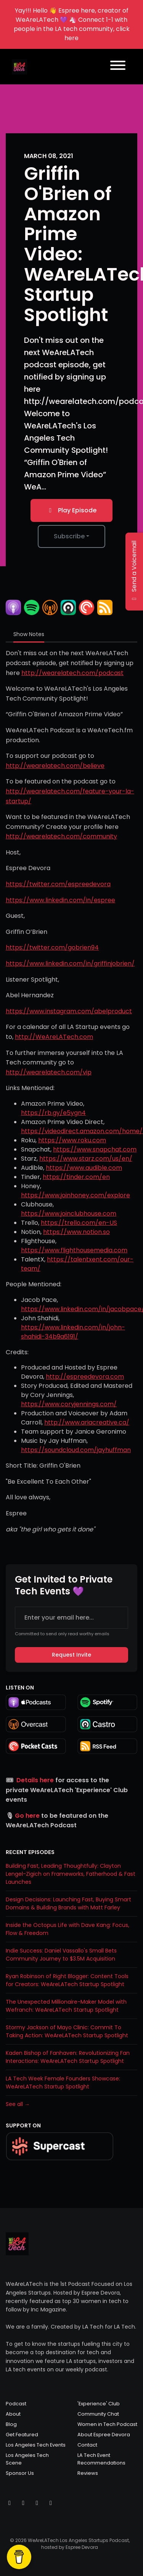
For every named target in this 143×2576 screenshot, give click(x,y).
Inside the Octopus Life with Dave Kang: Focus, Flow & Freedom (67, 1929)
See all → (18, 2104)
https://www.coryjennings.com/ (69, 1404)
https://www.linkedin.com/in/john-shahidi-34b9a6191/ (73, 1332)
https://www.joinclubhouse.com (68, 1213)
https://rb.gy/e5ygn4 (53, 1112)
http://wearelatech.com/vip (49, 1072)
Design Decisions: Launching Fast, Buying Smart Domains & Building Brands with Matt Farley (68, 1903)
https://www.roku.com (72, 1140)
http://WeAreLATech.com (54, 1036)
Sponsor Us (20, 2473)
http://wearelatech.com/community (61, 836)
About (13, 2414)
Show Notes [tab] (28, 634)
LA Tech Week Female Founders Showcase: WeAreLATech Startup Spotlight (63, 2082)
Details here (35, 1780)
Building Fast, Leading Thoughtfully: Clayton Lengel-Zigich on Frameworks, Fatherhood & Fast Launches (70, 1874)
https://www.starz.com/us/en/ (85, 1158)
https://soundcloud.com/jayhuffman (76, 1449)
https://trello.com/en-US (79, 1222)
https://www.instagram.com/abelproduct (69, 1011)
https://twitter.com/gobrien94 (52, 947)
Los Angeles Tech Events (36, 2445)
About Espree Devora (103, 2434)
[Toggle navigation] (117, 66)
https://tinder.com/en (76, 1177)
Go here (27, 1815)
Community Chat (98, 2414)
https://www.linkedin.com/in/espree (60, 900)
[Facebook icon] (37, 2503)
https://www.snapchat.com (95, 1149)
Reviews (87, 2473)
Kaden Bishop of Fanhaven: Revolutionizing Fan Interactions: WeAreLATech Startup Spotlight (68, 2057)
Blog (11, 2424)
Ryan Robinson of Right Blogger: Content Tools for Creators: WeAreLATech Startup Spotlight (67, 1980)
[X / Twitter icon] (9, 2503)
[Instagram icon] (23, 2503)
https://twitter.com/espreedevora (58, 884)
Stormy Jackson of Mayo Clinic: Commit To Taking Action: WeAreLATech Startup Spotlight (67, 2031)
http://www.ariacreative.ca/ (86, 1422)
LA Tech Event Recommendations (101, 2459)
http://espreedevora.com (85, 1376)
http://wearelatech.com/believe (55, 765)
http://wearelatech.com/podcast (72, 673)
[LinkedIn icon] (51, 2503)
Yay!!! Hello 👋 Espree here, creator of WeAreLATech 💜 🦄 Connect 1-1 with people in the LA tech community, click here (72, 24)
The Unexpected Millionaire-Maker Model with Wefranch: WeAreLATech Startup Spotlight (66, 2006)
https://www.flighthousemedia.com (74, 1250)
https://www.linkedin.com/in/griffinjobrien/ (70, 963)
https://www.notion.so (76, 1231)
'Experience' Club (98, 2403)
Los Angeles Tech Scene (27, 2459)
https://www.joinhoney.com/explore (75, 1195)
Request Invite (71, 1655)
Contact (87, 2445)
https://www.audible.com (84, 1167)
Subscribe (69, 536)
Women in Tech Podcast (107, 2424)
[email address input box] (71, 1618)
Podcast (16, 2403)
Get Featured (22, 2434)
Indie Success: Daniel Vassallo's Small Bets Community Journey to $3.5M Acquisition (61, 1954)
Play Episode (71, 510)
